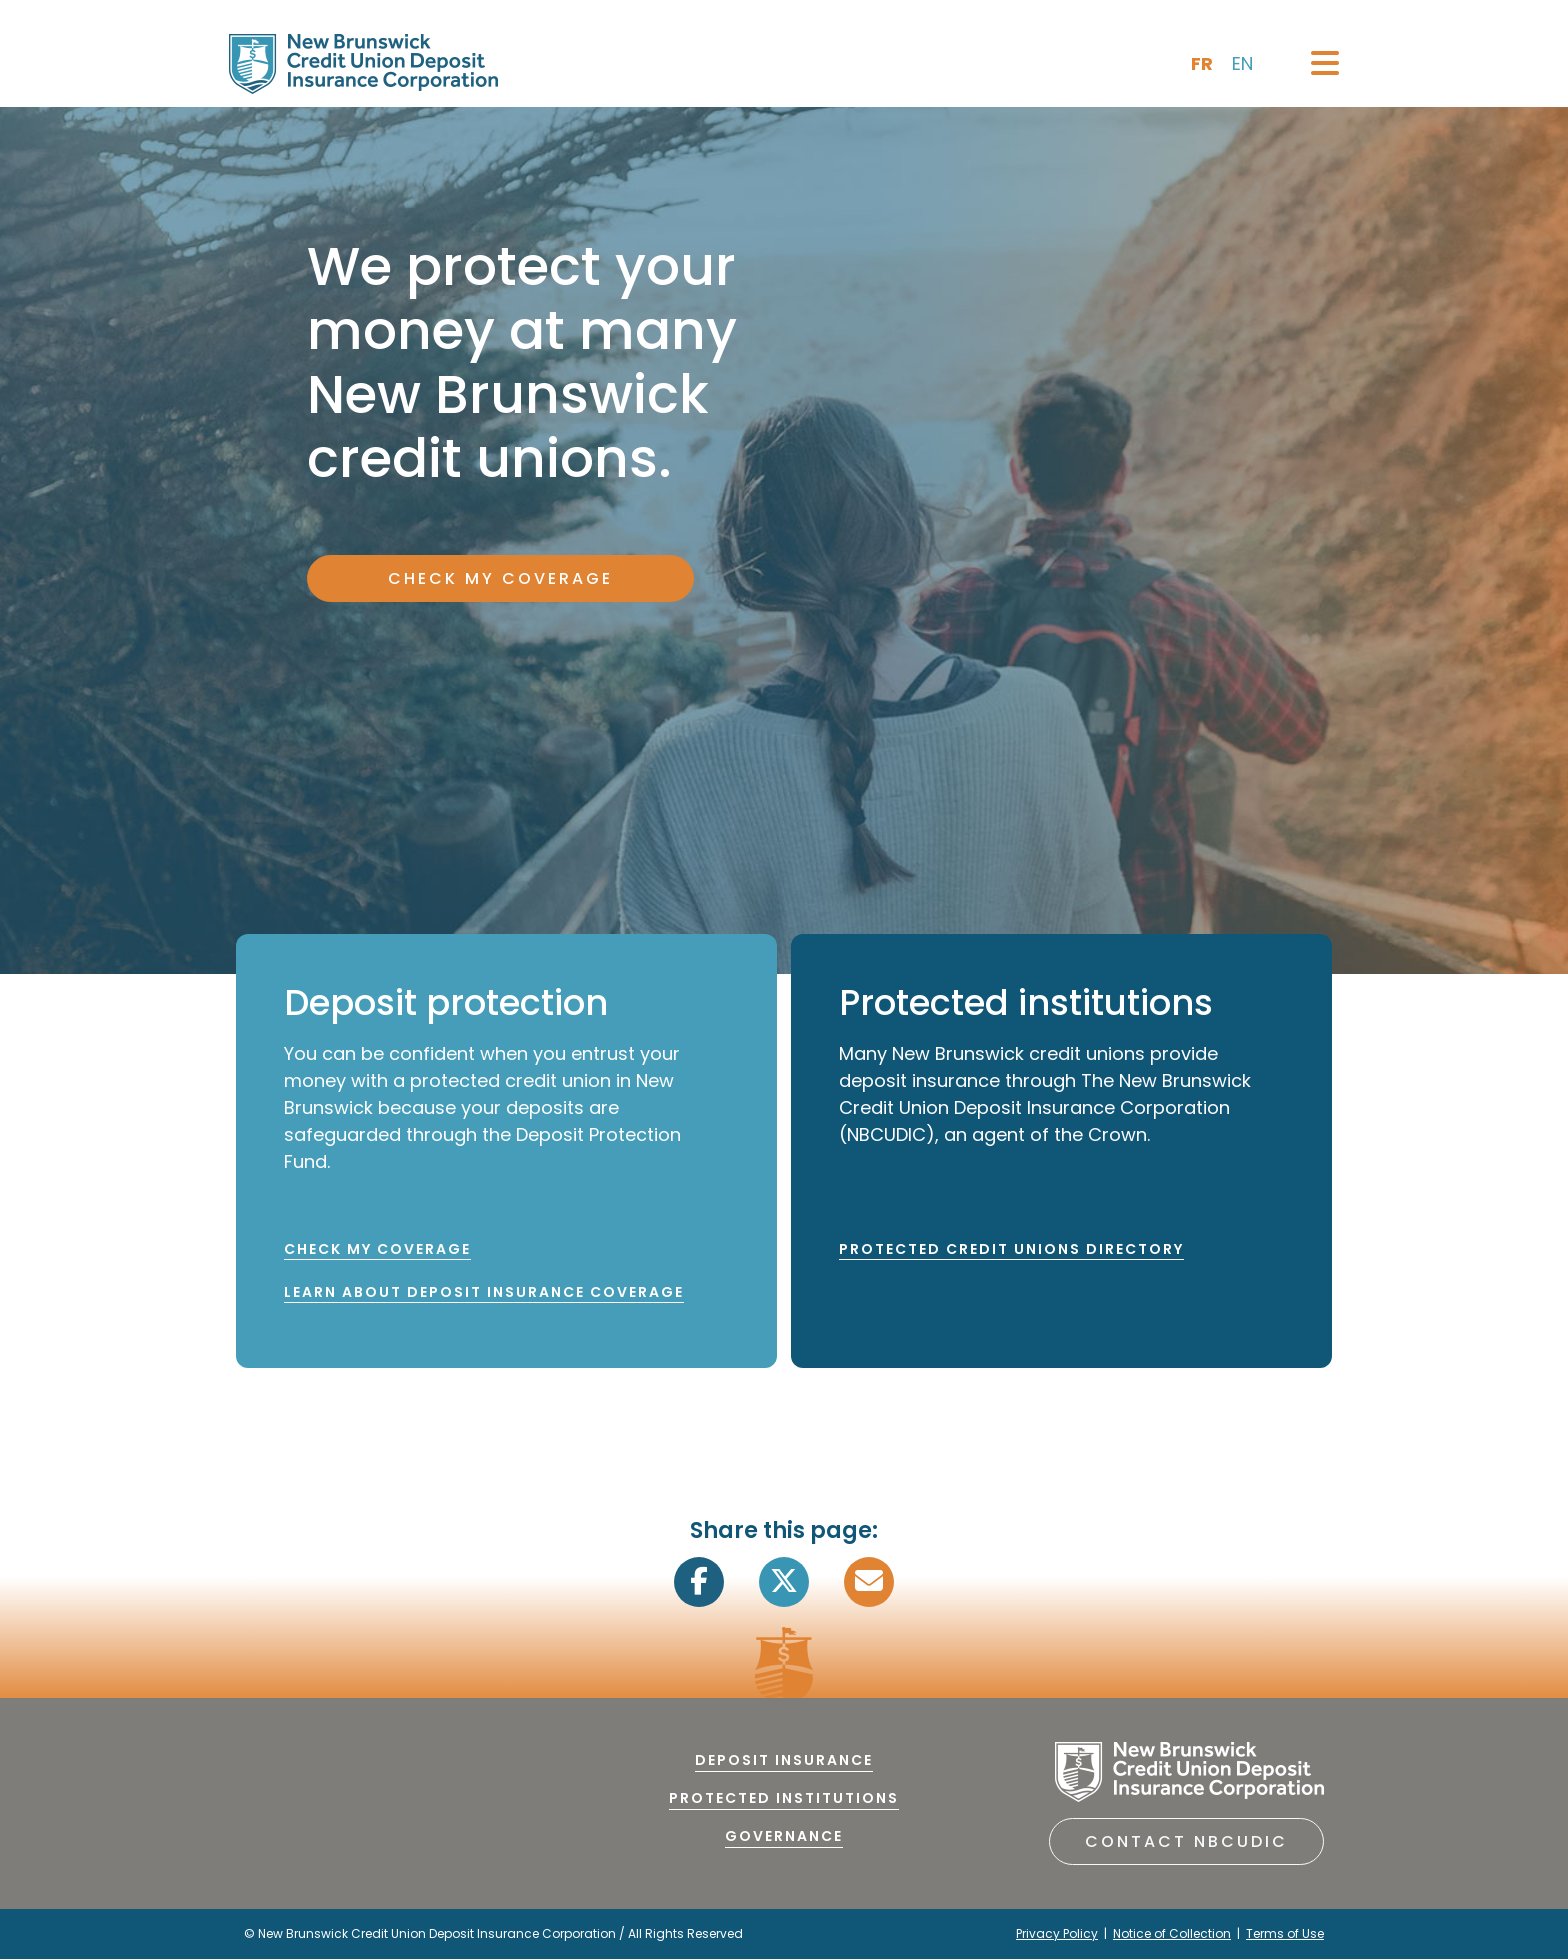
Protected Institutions (784, 1798)
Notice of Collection (1172, 1933)
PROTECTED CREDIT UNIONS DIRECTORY (1011, 1249)
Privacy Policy (1057, 1933)
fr (1202, 63)
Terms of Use (1285, 1933)
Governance (784, 1836)
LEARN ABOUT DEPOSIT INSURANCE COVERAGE (484, 1292)
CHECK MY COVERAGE (500, 578)
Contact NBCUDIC (1186, 1841)
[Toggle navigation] (1325, 63)
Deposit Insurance (784, 1760)
